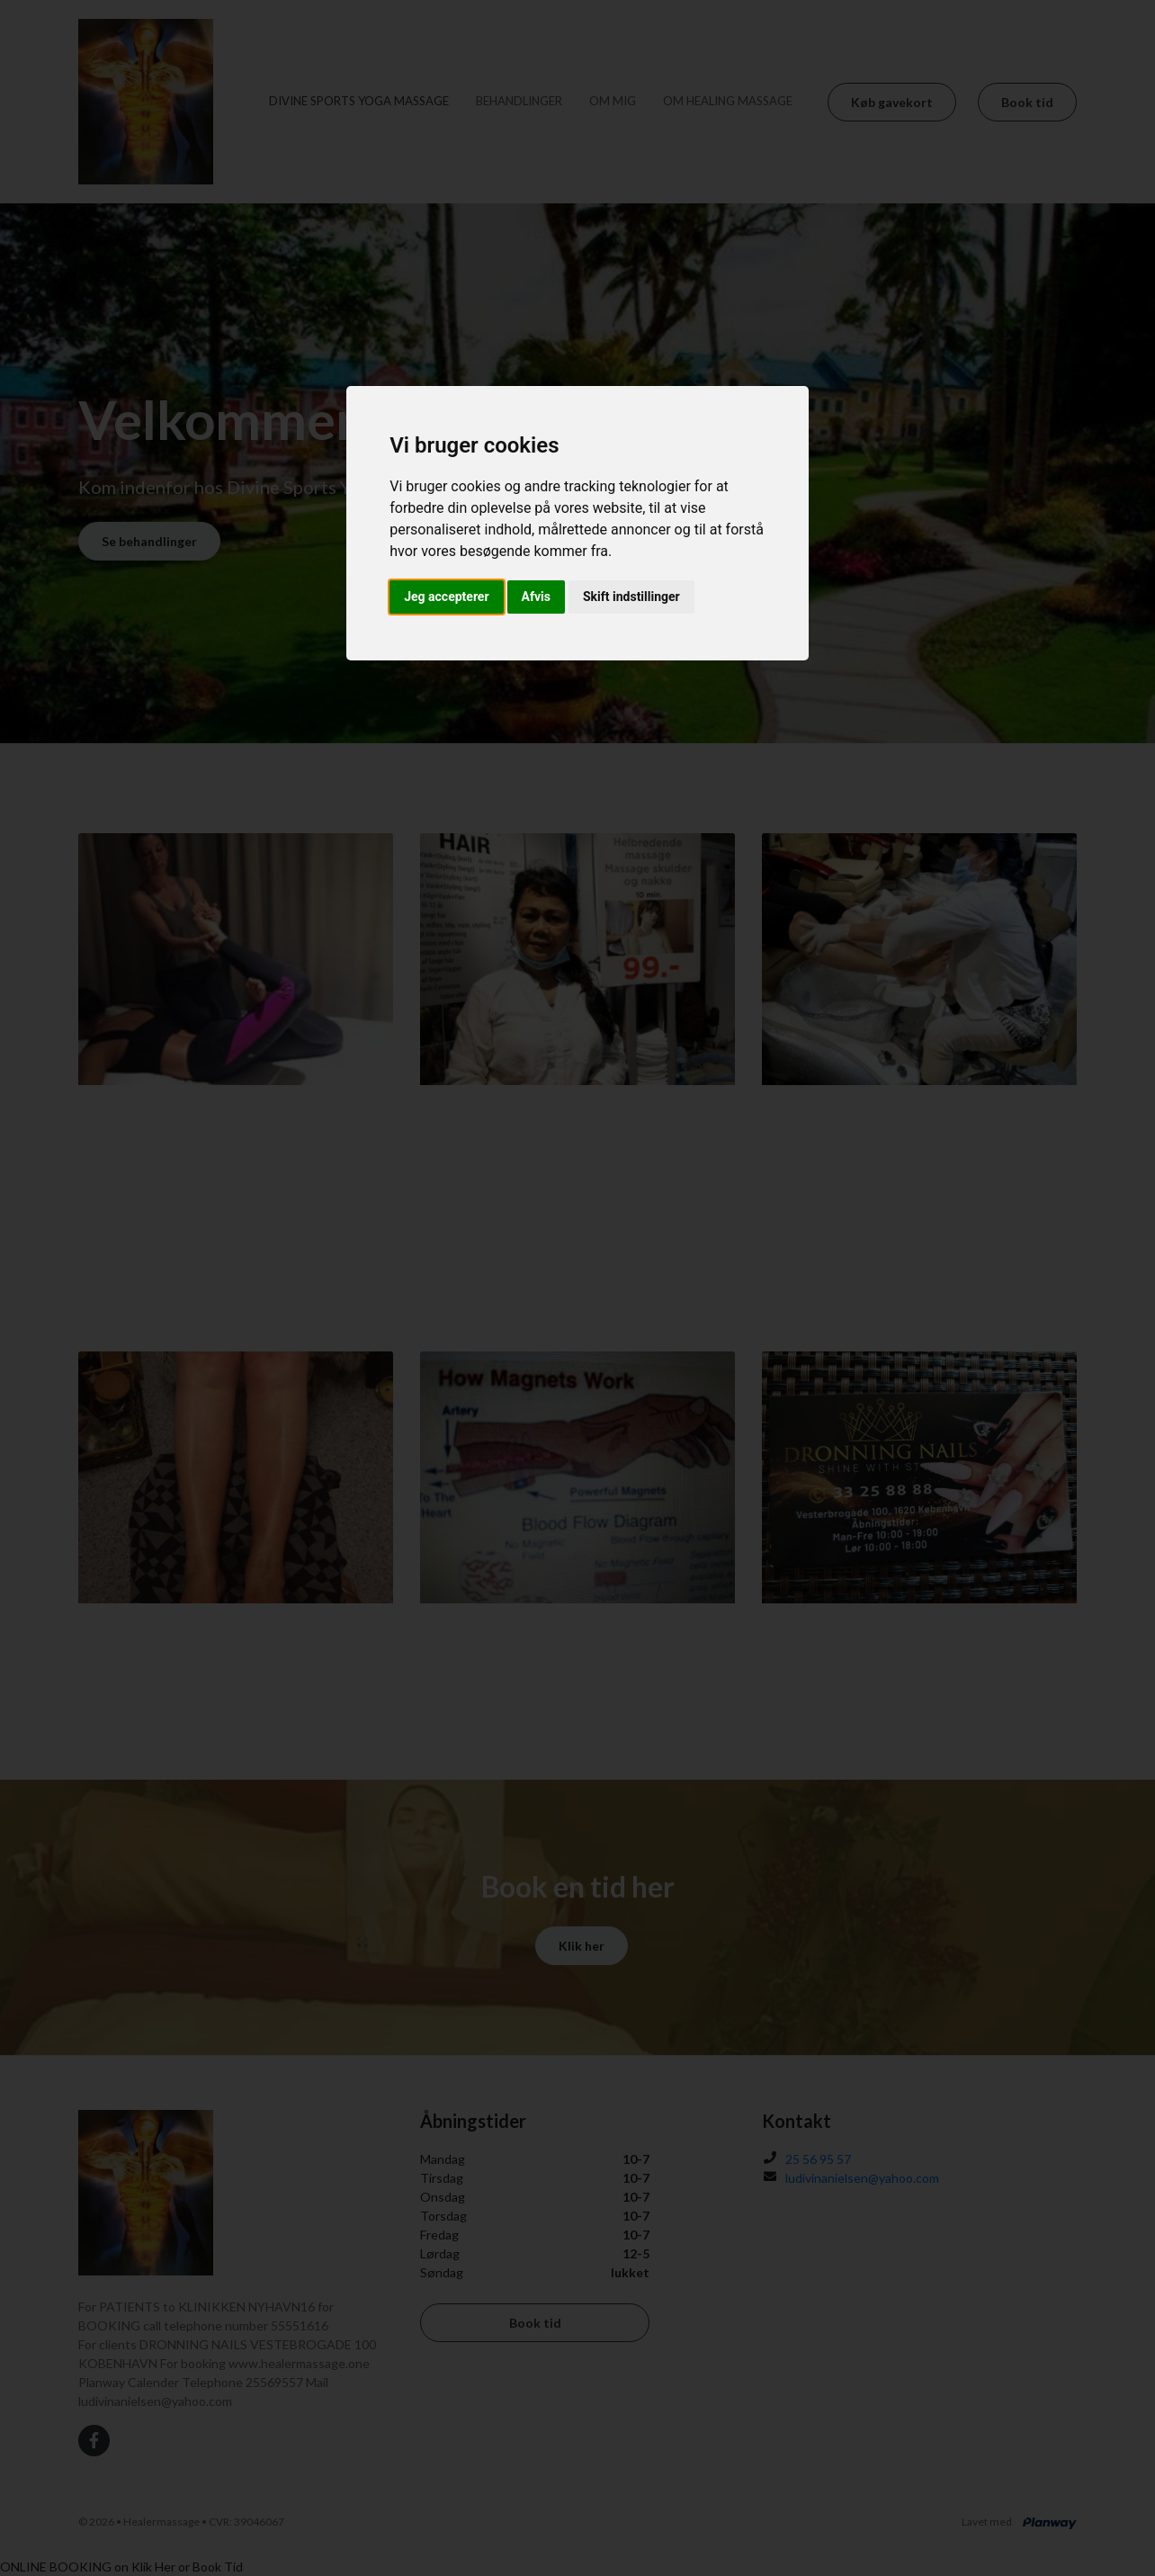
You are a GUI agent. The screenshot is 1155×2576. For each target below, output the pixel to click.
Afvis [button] (536, 596)
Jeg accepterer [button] (446, 596)
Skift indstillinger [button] (631, 596)
